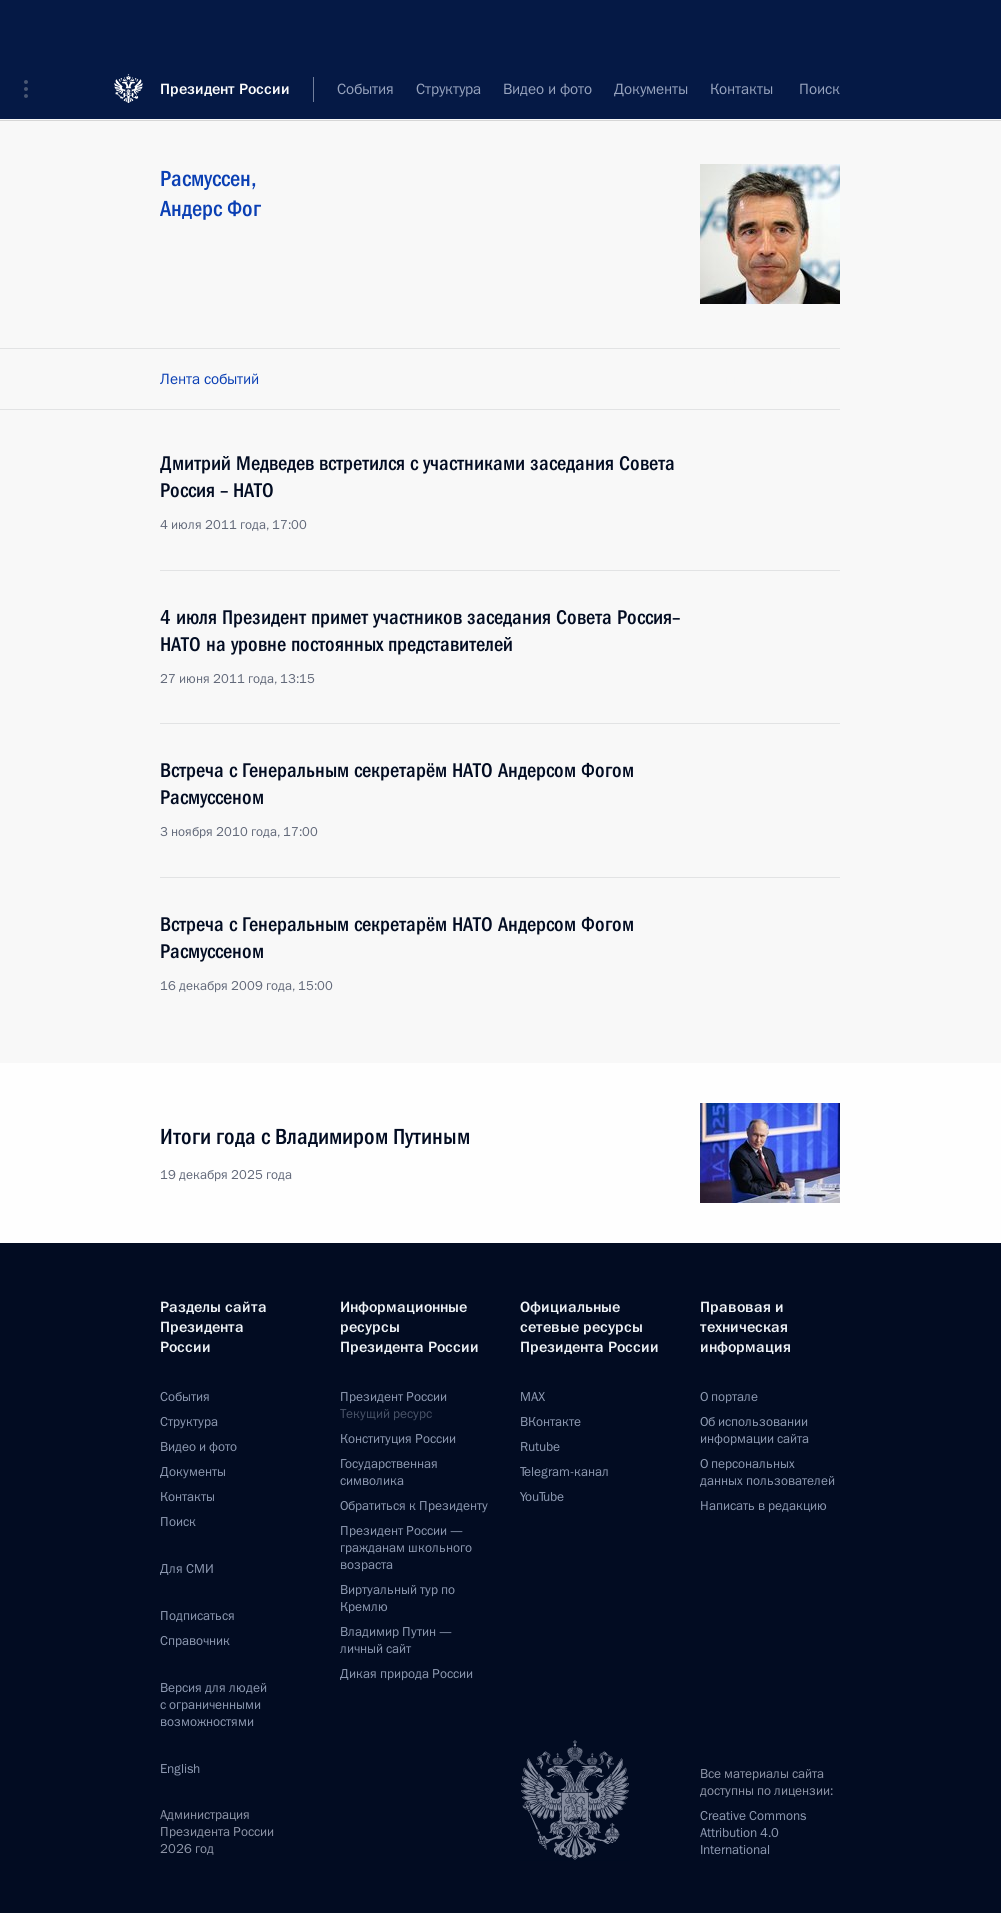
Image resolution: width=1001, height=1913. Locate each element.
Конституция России (398, 1439)
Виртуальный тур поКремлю (397, 1598)
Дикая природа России (406, 1674)
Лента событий (209, 379)
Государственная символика (389, 1472)
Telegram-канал (564, 1472)
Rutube (540, 1447)
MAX (532, 1397)
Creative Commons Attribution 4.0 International (753, 1833)
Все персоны (797, 90)
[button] (33, 30)
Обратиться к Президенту (414, 1506)
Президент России (225, 29)
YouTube (542, 1497)
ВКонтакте (550, 1422)
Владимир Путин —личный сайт (396, 1640)
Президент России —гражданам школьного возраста (406, 1548)
